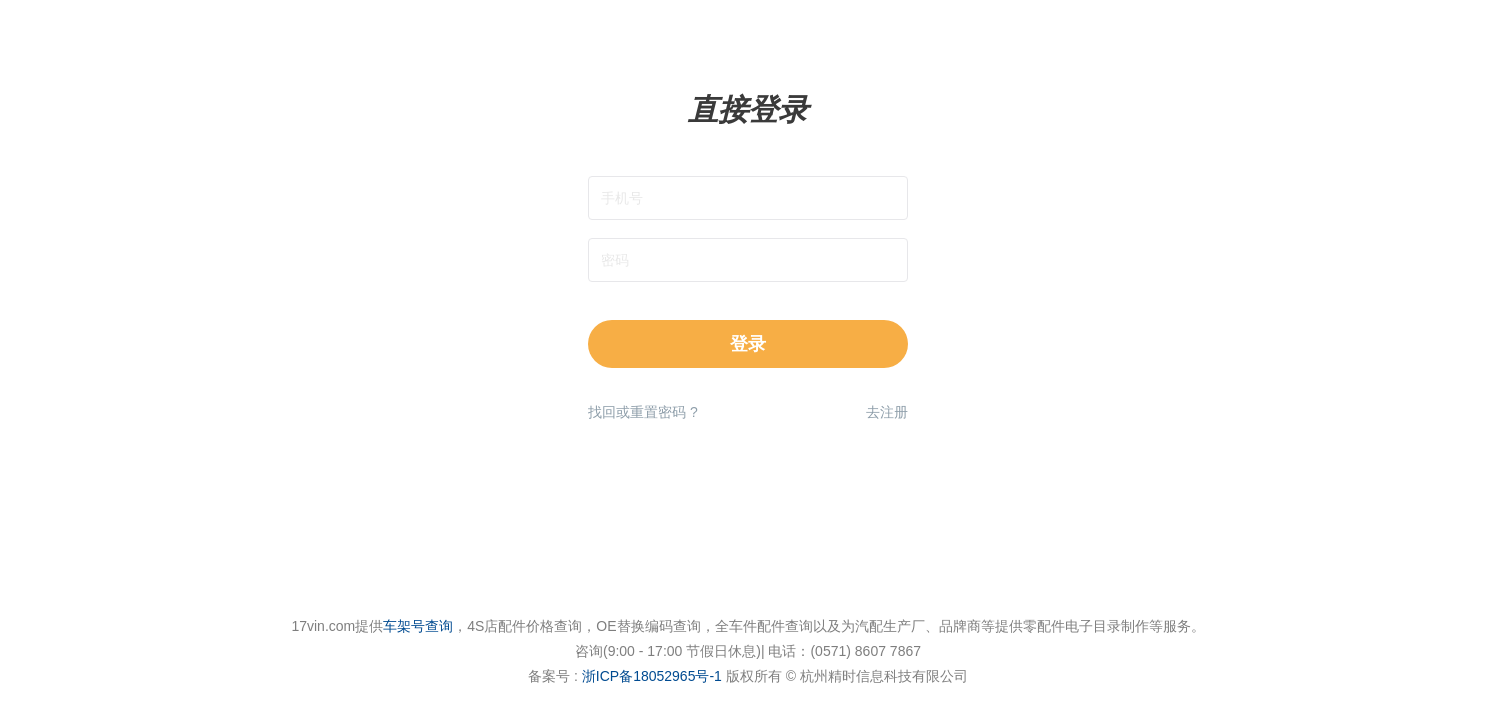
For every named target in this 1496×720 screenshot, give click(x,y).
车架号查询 (418, 626)
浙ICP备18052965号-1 (652, 676)
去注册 (887, 412)
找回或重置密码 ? (643, 412)
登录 (748, 344)
